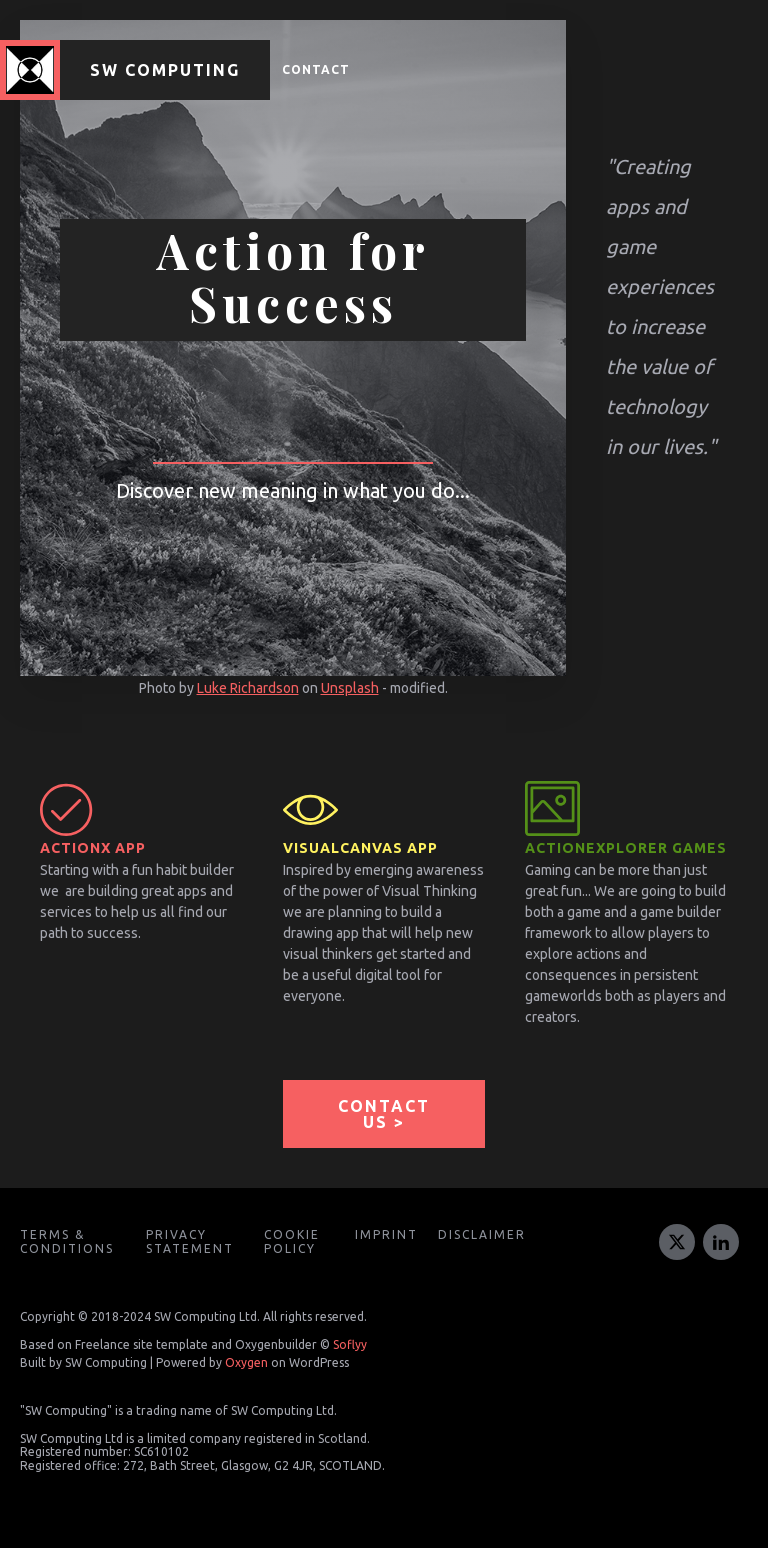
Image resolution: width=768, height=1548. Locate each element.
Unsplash (350, 688)
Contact (316, 69)
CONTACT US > (384, 1114)
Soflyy (350, 1344)
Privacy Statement (190, 1241)
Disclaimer (482, 1234)
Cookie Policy (292, 1241)
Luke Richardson (248, 688)
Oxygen (246, 1362)
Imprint (386, 1234)
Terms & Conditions (67, 1241)
